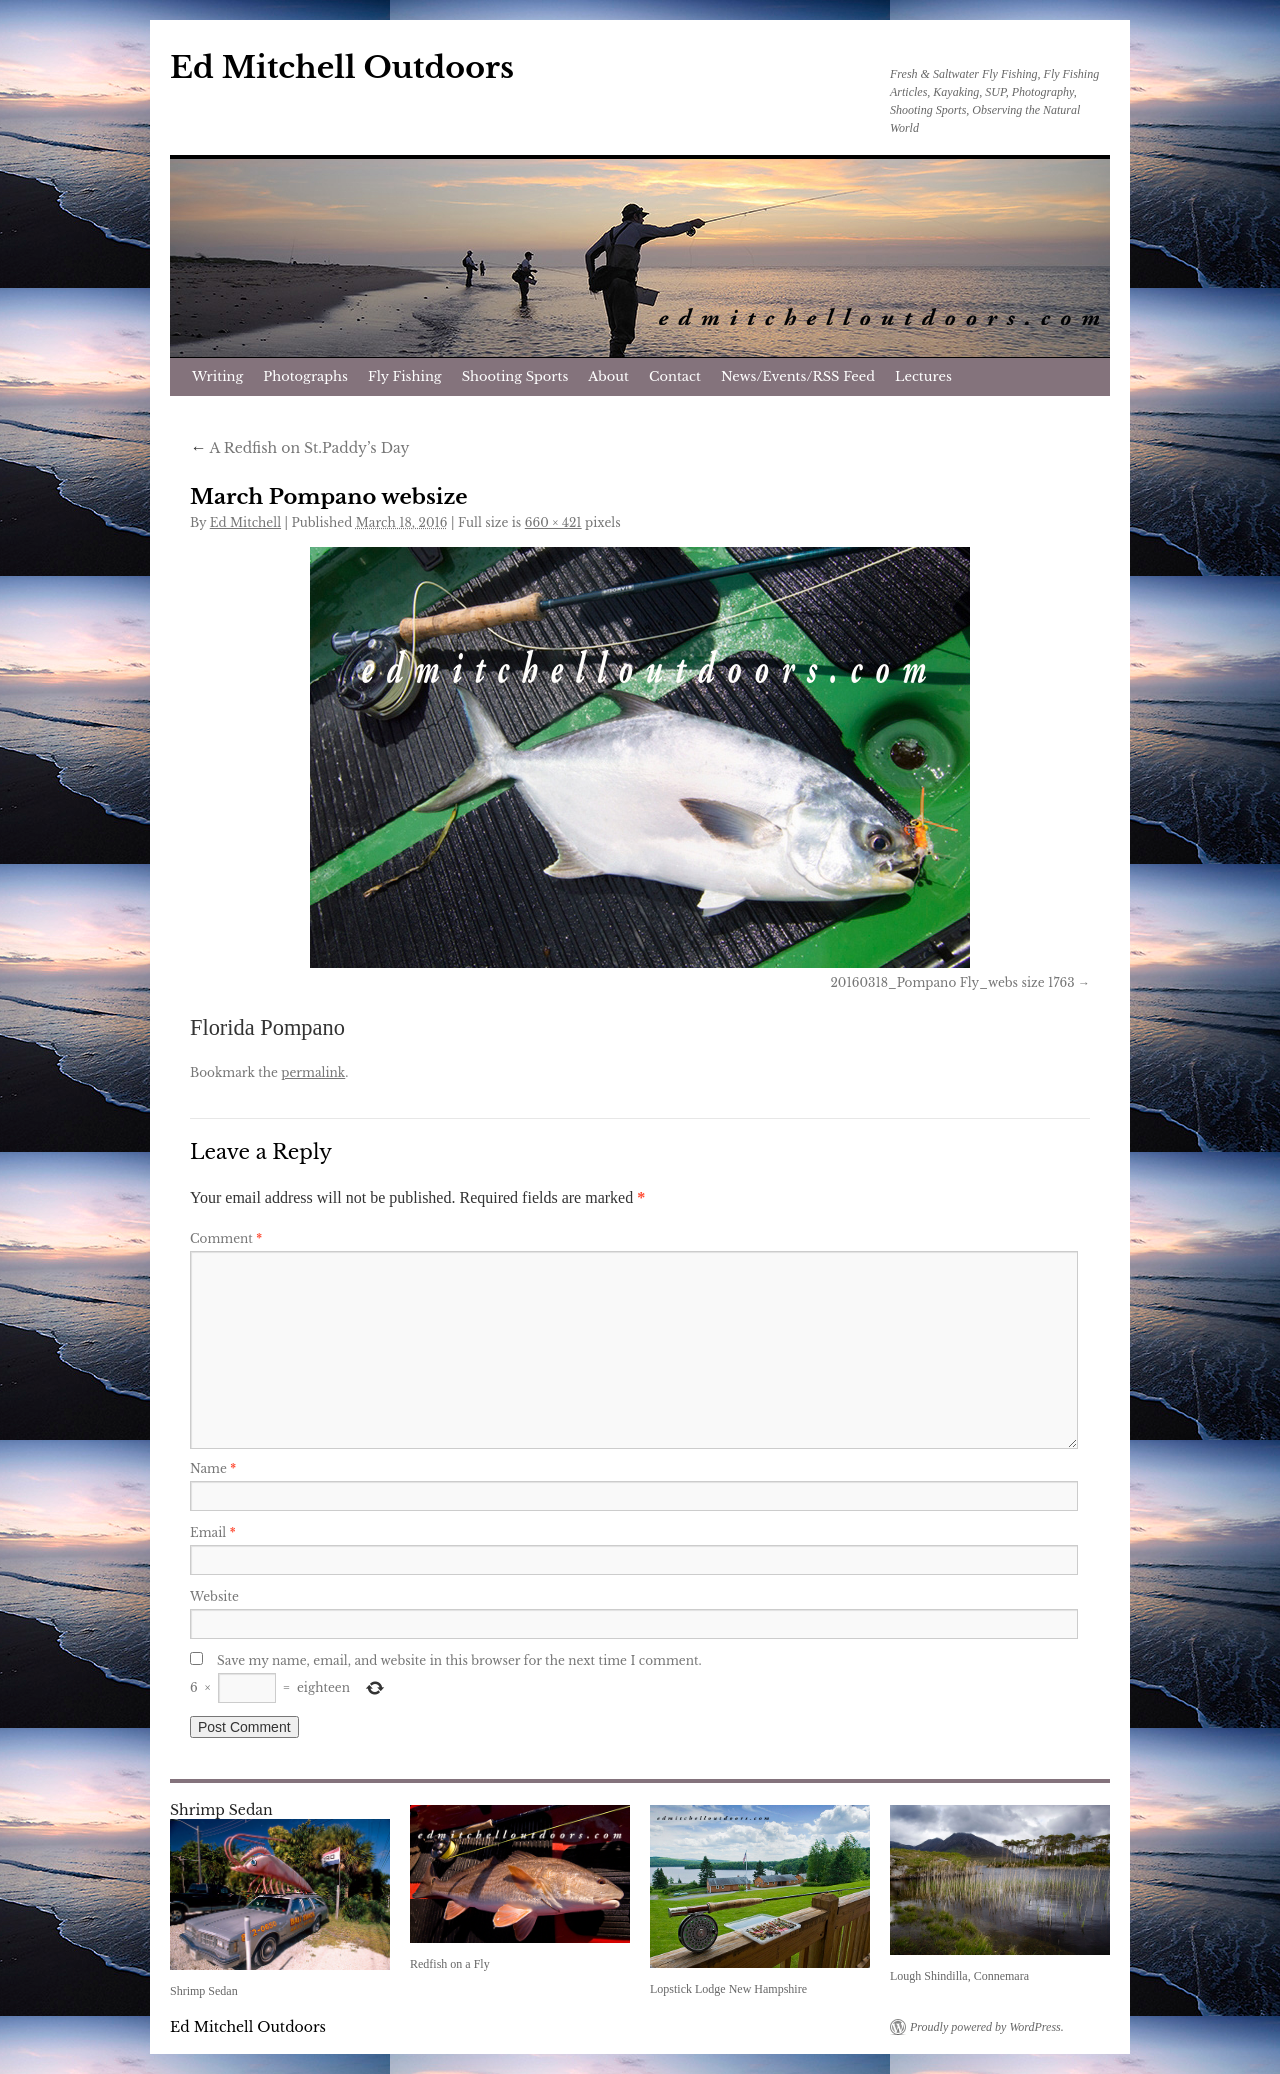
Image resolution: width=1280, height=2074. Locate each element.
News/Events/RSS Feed (798, 376)
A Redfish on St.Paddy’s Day (299, 448)
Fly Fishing (405, 376)
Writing (217, 376)
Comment (226, 1238)
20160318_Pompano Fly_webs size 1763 (952, 982)
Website (214, 1596)
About (608, 376)
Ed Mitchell (245, 522)
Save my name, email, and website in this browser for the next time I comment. (459, 1660)
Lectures (923, 376)
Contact (675, 376)
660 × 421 (553, 522)
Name (213, 1468)
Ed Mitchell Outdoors (342, 67)
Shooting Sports (515, 376)
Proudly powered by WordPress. (987, 2027)
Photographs (305, 376)
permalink (313, 1072)
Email (213, 1532)
